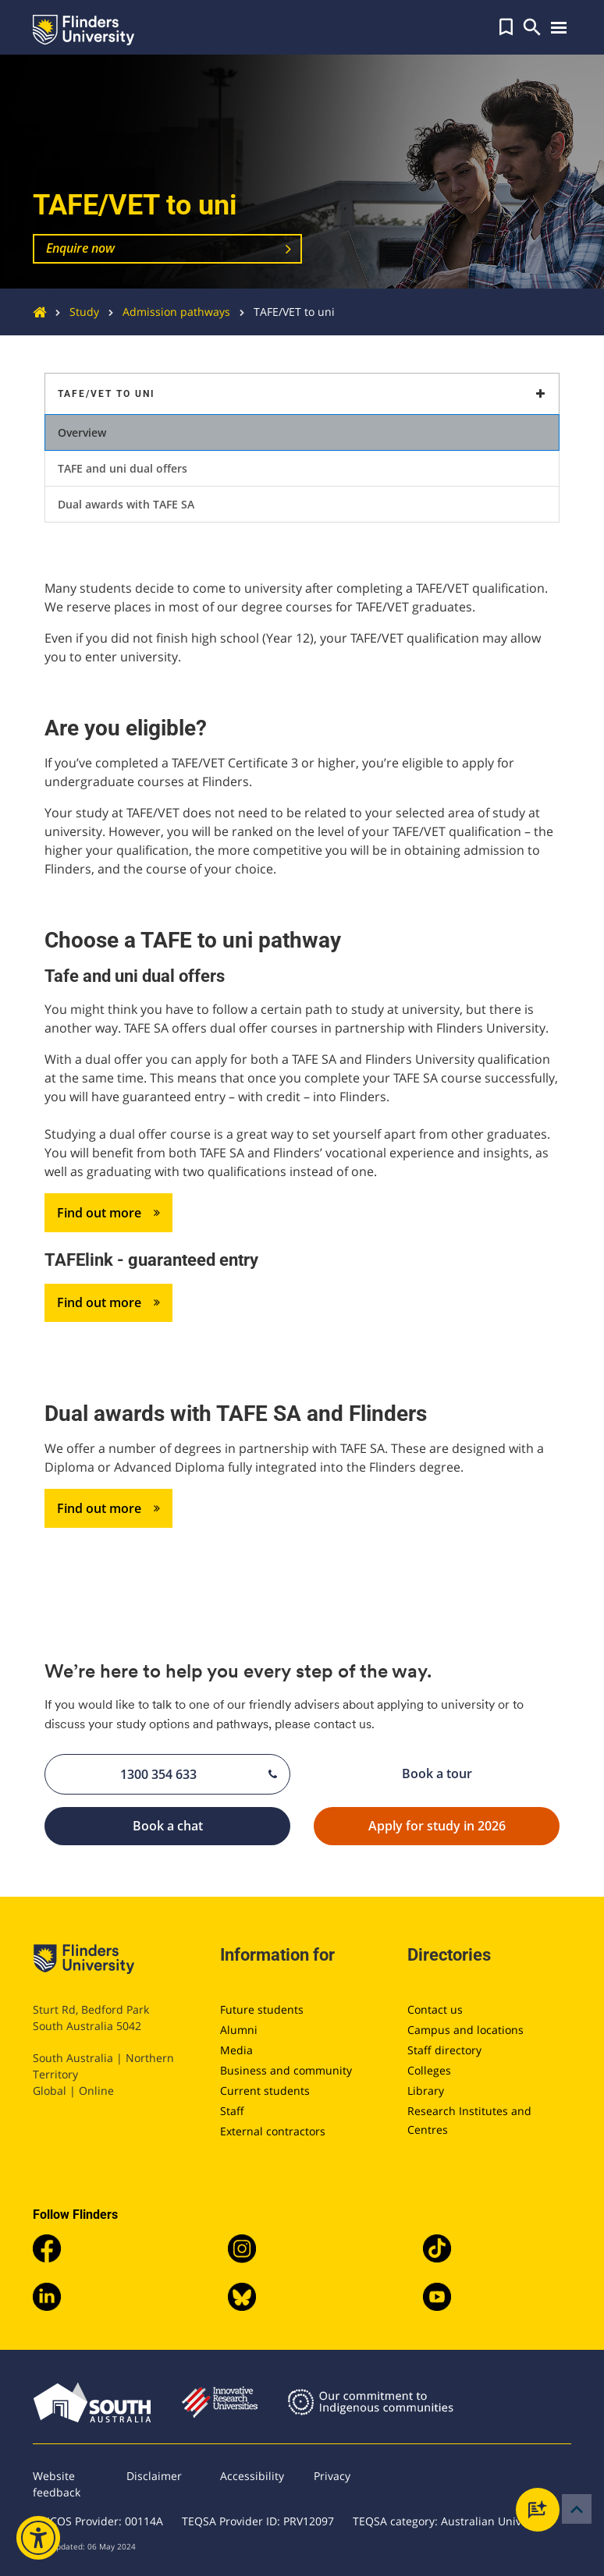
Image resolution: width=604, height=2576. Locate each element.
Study (72, 311)
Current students (265, 2090)
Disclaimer (154, 2475)
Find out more (108, 1212)
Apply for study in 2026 (458, 1826)
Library (425, 2090)
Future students (262, 2009)
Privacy (332, 2475)
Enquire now (80, 248)
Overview (82, 432)
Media (236, 2050)
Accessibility (252, 2475)
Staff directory (444, 2050)
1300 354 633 (199, 1774)
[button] (506, 27)
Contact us (435, 2009)
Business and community (286, 2070)
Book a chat (206, 1826)
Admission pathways (164, 311)
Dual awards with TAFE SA (126, 504)
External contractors (272, 2131)
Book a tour (475, 1773)
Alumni (239, 2029)
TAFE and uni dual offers (122, 468)
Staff (232, 2110)
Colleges (429, 2070)
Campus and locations (465, 2029)
